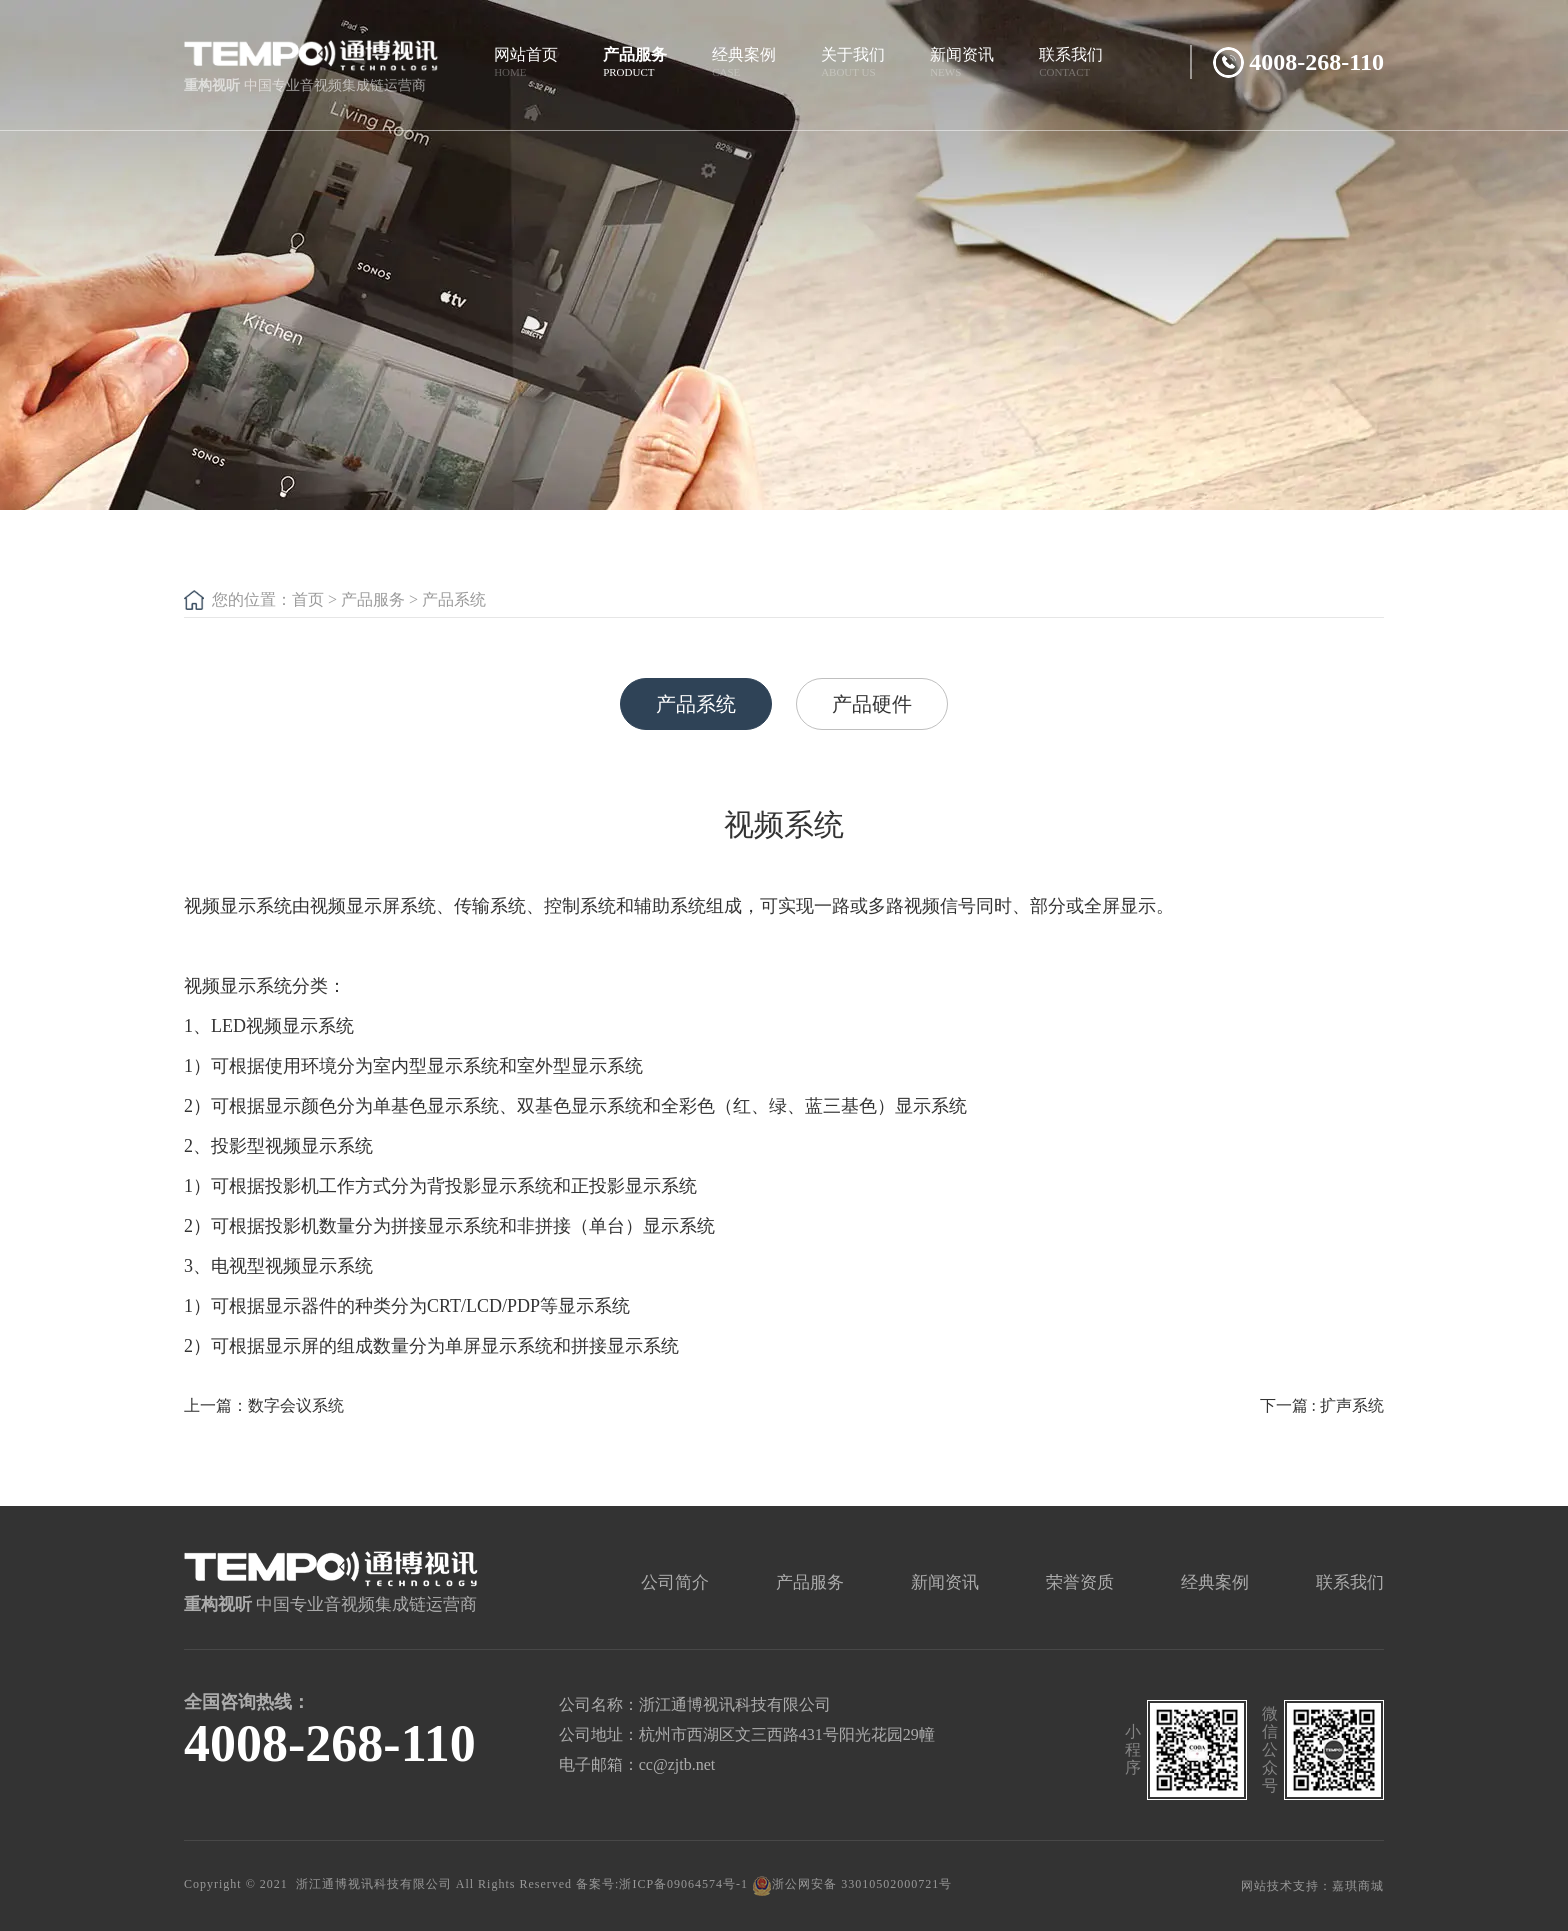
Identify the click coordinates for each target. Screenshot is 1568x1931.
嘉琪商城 (1358, 1886)
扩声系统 (1352, 1405)
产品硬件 (872, 704)
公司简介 (675, 1582)
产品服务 (373, 599)
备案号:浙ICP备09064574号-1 (662, 1884)
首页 (308, 599)
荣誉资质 (1080, 1582)
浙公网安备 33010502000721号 (852, 1884)
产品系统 (454, 599)
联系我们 (1350, 1582)
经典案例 (1215, 1582)
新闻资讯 (945, 1582)
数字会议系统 (296, 1405)
